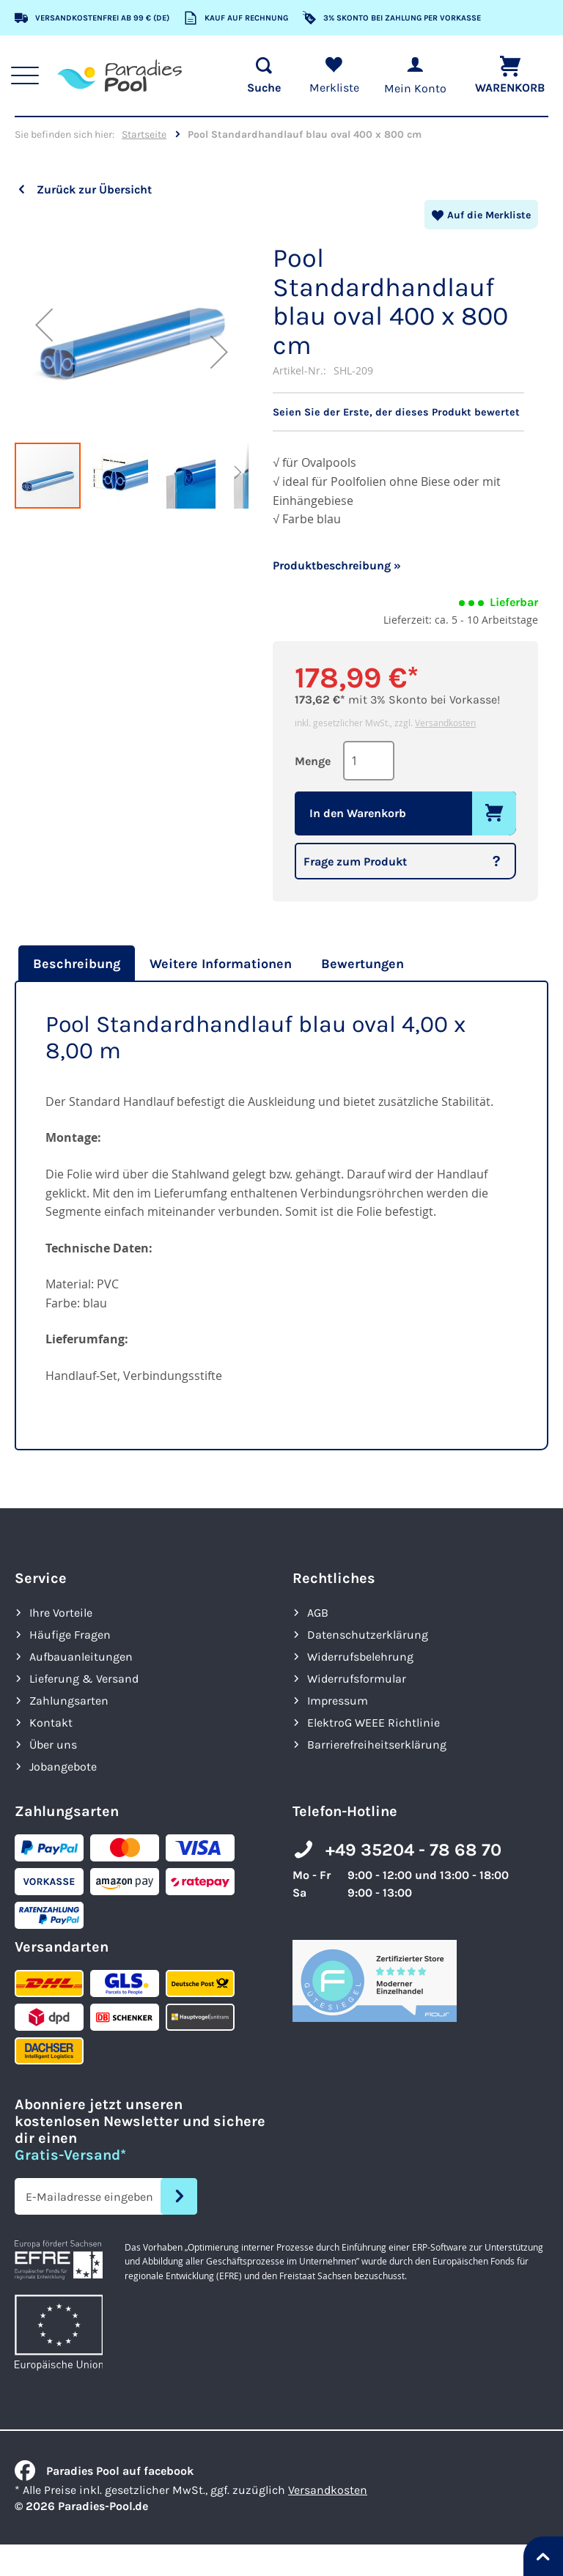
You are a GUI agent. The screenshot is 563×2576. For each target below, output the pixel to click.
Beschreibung (76, 963)
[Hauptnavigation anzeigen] (30, 75)
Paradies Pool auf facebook (104, 2470)
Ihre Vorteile (60, 1612)
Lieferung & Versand (84, 1678)
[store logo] (124, 75)
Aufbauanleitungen (81, 1656)
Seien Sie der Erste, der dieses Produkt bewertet (401, 411)
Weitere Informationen (221, 963)
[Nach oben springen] (543, 2556)
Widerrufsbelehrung (360, 1656)
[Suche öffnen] (256, 75)
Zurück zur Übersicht (94, 189)
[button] (44, 324)
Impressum (337, 1700)
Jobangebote (63, 1766)
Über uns (53, 1744)
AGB (317, 1612)
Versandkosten (445, 722)
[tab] (75, 963)
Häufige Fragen (70, 1634)
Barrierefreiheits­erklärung (376, 1744)
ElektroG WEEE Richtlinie (373, 1722)
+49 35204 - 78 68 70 (413, 1849)
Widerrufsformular (356, 1678)
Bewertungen (362, 963)
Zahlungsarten (68, 1700)
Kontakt (51, 1722)
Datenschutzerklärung (367, 1634)
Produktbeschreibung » (337, 565)
